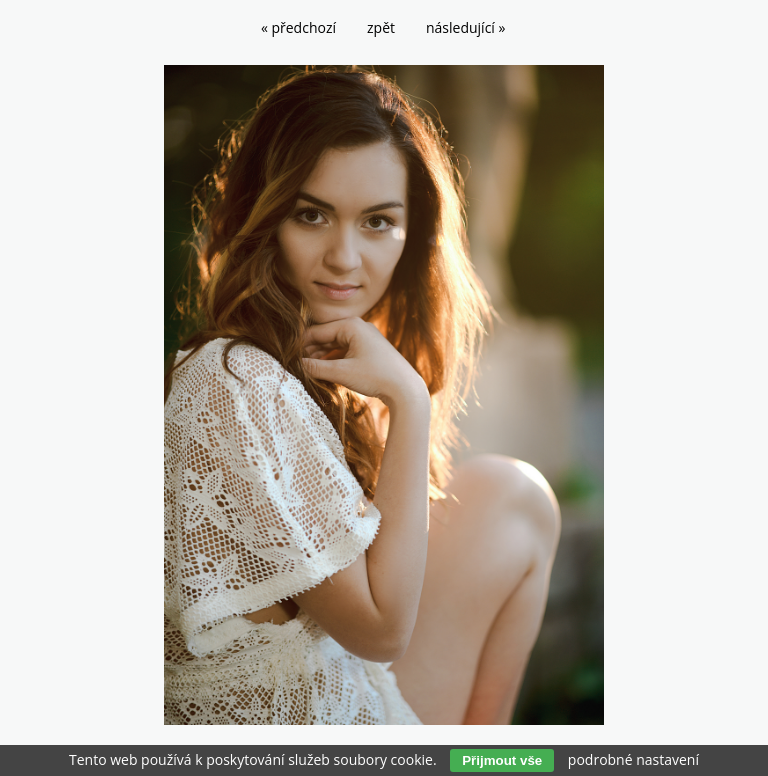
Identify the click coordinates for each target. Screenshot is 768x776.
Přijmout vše (502, 760)
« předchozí (298, 27)
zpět (381, 27)
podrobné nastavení (633, 759)
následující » (465, 27)
